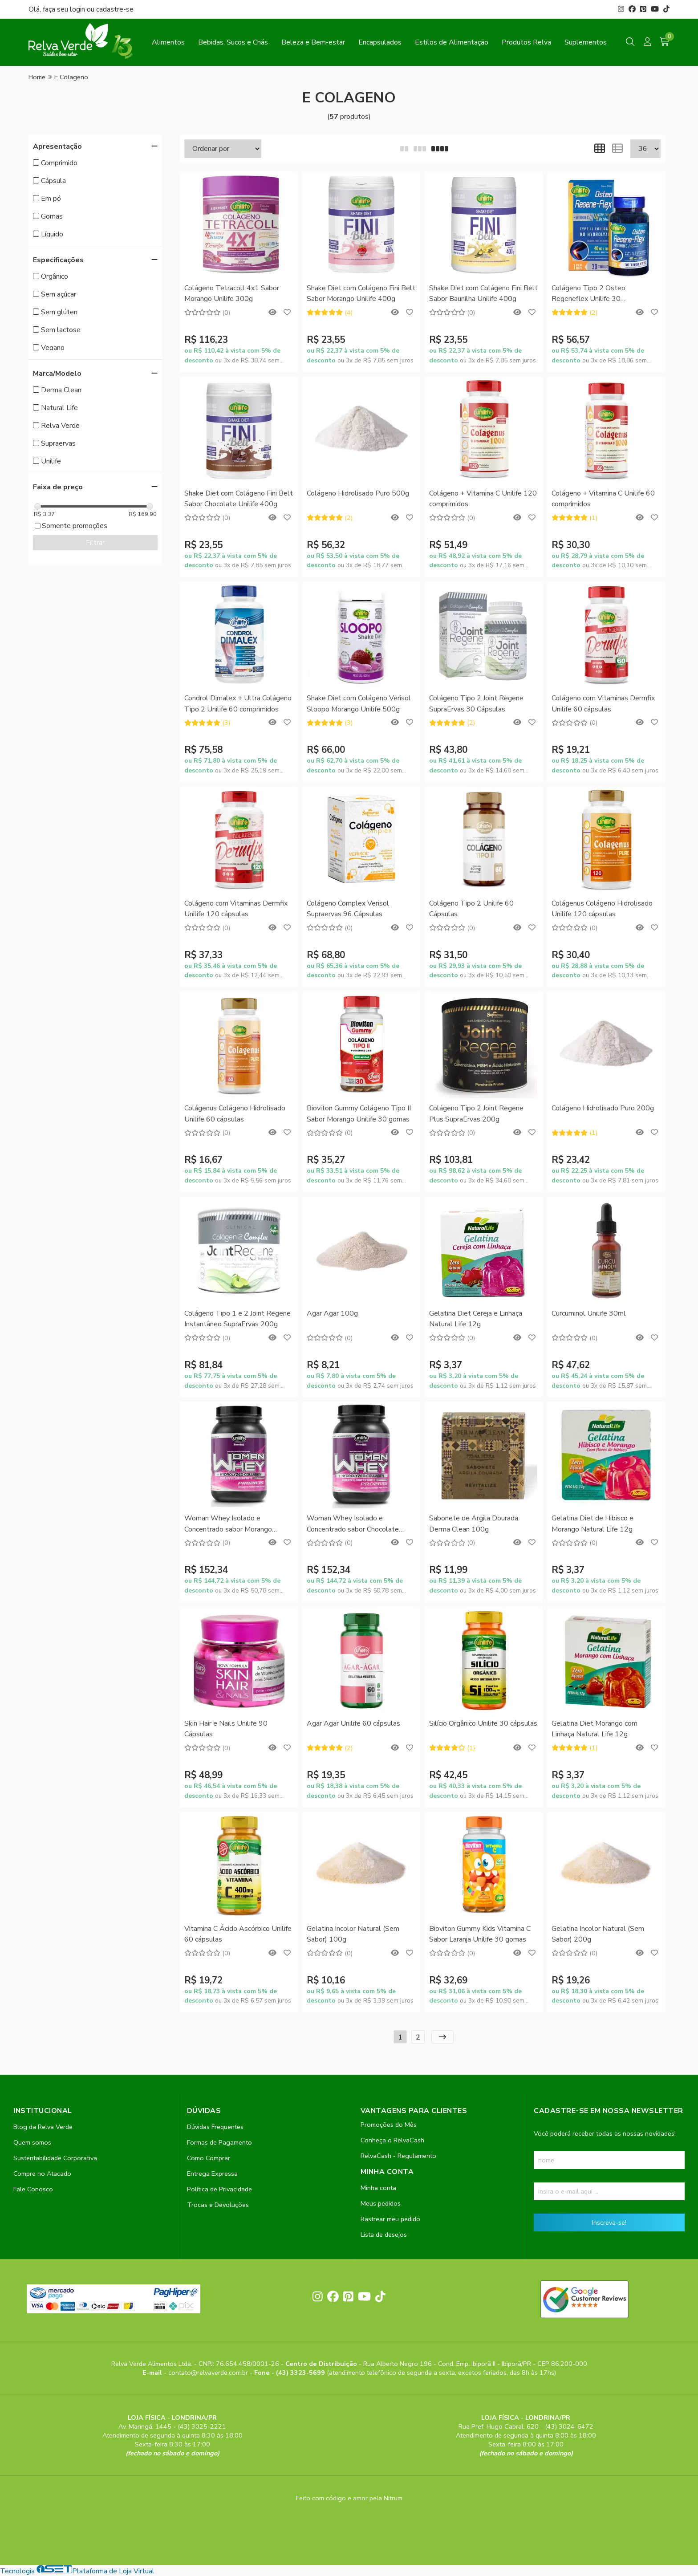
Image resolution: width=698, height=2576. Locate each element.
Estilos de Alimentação (451, 42)
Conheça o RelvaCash (392, 2140)
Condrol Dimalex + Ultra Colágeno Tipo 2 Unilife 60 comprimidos (238, 703)
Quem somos (32, 2142)
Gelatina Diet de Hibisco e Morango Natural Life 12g (592, 1523)
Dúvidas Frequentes (215, 2126)
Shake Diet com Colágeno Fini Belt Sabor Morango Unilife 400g (361, 293)
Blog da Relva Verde (43, 2126)
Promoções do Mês (389, 2124)
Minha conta (378, 2187)
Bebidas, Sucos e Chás (233, 42)
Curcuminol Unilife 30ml (589, 1313)
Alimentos (168, 42)
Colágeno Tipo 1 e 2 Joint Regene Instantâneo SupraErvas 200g (237, 1318)
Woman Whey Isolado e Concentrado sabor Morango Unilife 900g (228, 1524)
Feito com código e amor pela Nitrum (349, 2498)
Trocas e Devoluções (218, 2204)
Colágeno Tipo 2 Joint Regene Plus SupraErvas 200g (476, 1113)
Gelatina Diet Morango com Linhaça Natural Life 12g (594, 1729)
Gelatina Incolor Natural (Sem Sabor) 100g (353, 1934)
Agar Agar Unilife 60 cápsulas (353, 1723)
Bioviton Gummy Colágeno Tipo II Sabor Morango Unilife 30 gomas (359, 1113)
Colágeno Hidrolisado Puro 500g (358, 493)
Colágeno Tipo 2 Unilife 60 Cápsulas (471, 908)
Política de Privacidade (219, 2189)
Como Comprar (208, 2157)
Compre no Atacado (42, 2173)
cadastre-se (115, 9)
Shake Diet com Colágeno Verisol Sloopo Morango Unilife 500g (359, 703)
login (78, 9)
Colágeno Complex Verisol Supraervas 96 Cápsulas (348, 908)
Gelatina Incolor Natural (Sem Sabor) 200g (598, 1934)
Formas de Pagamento (219, 2142)
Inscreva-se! (609, 2222)
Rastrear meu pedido (390, 2218)
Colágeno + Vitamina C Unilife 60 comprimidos (603, 498)
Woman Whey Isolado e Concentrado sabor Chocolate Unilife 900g (353, 1524)
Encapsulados (380, 42)
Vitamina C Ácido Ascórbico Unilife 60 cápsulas (238, 1934)
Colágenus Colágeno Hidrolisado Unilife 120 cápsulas (602, 908)
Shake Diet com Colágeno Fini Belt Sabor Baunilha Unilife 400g (483, 293)
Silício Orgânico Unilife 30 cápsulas (483, 1723)
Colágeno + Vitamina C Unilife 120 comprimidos (483, 498)
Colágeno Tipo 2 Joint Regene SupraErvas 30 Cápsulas (476, 703)
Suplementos (585, 42)
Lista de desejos (384, 2234)
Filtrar (95, 543)
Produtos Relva (526, 42)
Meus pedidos (381, 2203)
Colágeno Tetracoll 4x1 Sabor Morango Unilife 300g (231, 293)
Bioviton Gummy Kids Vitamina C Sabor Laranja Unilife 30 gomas (480, 1934)
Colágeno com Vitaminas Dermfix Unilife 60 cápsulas (603, 703)
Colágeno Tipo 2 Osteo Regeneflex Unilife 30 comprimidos (588, 294)
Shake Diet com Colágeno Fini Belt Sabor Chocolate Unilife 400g (238, 498)
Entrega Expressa (212, 2173)
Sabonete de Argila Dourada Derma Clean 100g (473, 1523)
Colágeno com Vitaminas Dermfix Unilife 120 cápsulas (236, 908)
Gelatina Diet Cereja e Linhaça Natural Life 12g (475, 1318)
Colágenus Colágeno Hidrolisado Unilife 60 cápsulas (234, 1113)
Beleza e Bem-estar (313, 42)
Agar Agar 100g (332, 1313)
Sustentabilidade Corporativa (55, 2157)
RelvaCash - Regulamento (398, 2155)
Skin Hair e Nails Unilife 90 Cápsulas (226, 1729)
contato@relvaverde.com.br (209, 2372)
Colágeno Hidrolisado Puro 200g (603, 1108)
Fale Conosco (33, 2189)
